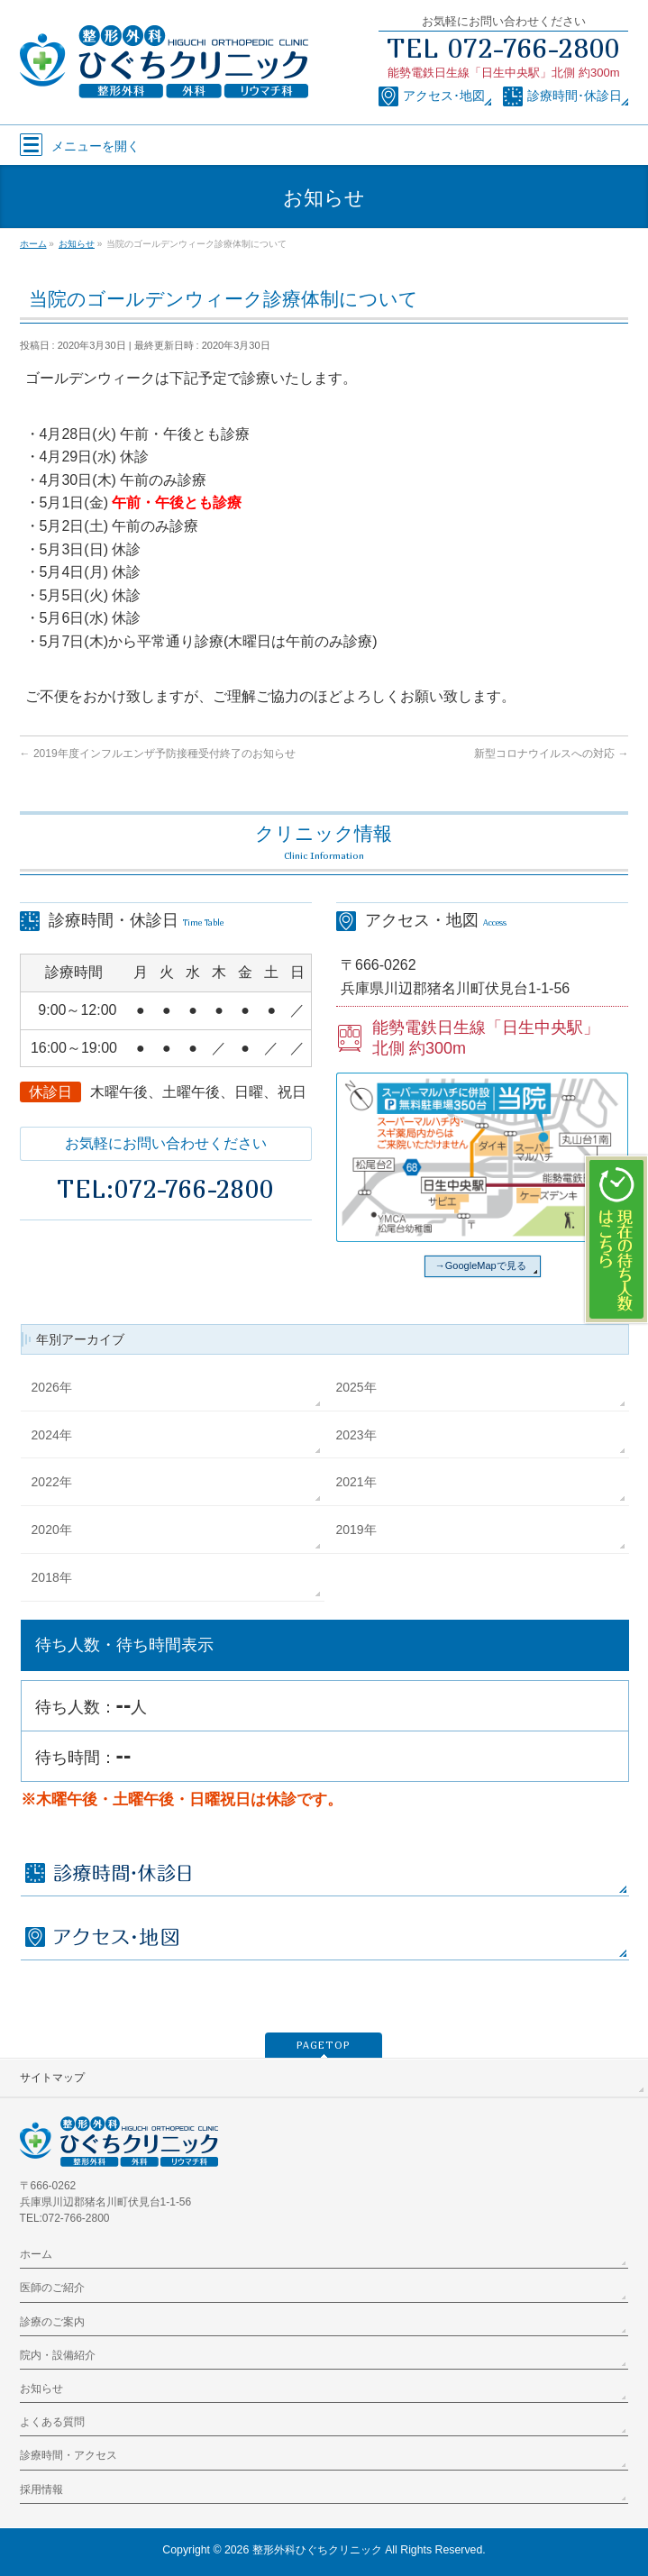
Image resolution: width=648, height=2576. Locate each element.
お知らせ (41, 2388)
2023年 (355, 1435)
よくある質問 (52, 2422)
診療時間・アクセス (68, 2455)
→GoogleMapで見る (480, 1265)
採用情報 (41, 2489)
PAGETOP (324, 2045)
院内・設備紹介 (58, 2355)
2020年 (52, 1529)
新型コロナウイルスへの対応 (551, 753)
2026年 (52, 1387)
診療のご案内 (52, 2322)
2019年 (355, 1529)
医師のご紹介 (52, 2287)
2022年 (52, 1482)
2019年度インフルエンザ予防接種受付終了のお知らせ (158, 753)
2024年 (52, 1435)
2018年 (52, 1577)
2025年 (355, 1387)
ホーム (36, 2254)
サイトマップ (52, 2077)
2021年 (355, 1482)
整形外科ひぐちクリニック (317, 2550)
